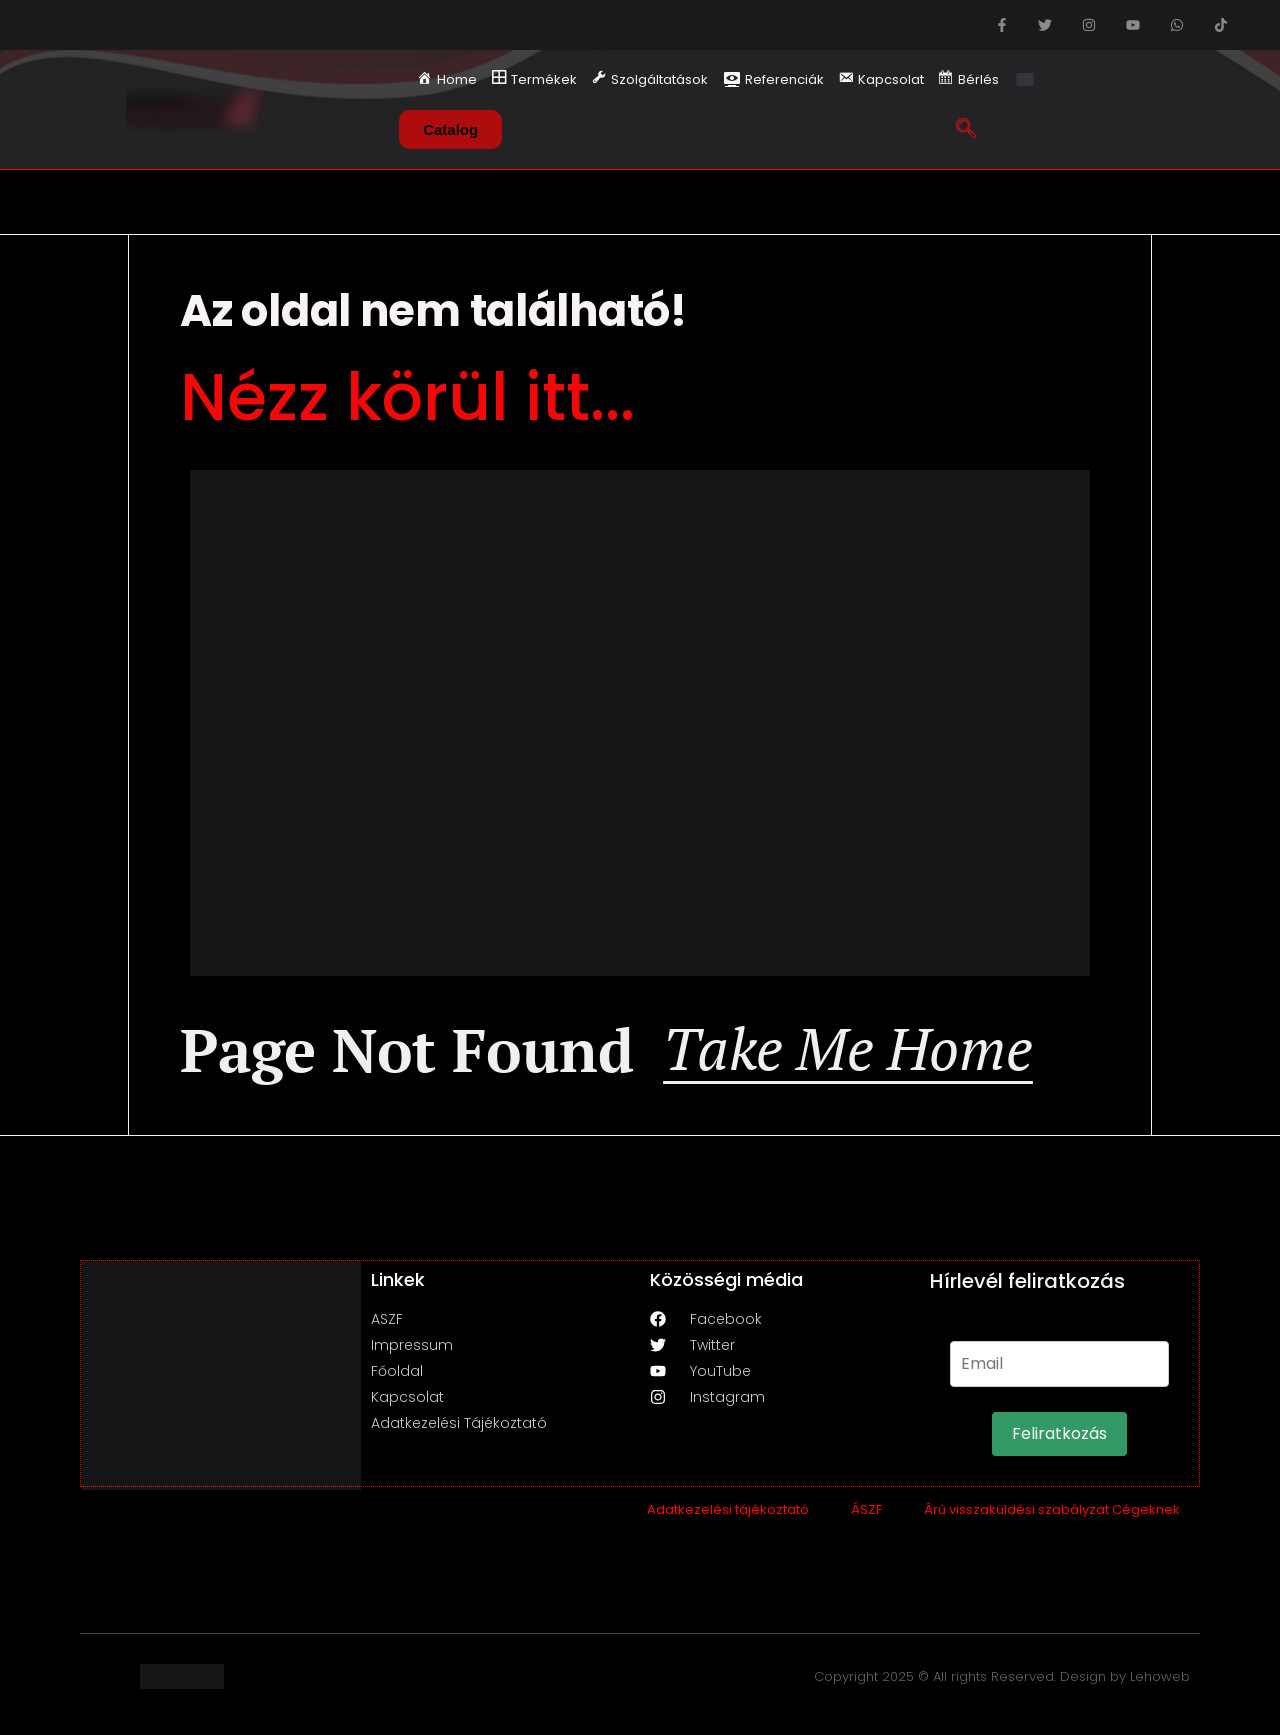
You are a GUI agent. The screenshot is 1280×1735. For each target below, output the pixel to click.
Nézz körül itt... (407, 397)
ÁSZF (866, 1516)
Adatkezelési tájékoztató (728, 1516)
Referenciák (773, 79)
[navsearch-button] (965, 124)
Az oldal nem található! (433, 310)
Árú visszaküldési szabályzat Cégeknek (1052, 1516)
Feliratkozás (1059, 1440)
